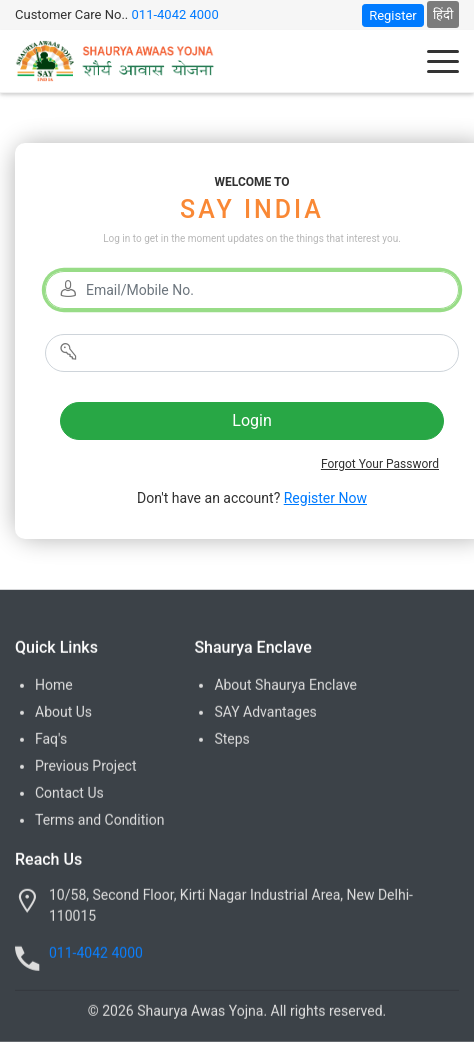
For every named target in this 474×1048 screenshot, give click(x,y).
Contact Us (69, 794)
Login (251, 420)
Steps (231, 740)
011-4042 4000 (175, 14)
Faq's (51, 740)
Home (54, 686)
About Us (63, 713)
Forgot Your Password (380, 464)
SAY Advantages (265, 713)
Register (393, 15)
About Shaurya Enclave (285, 686)
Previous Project (85, 767)
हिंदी (443, 14)
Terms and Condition (99, 821)
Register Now (325, 498)
